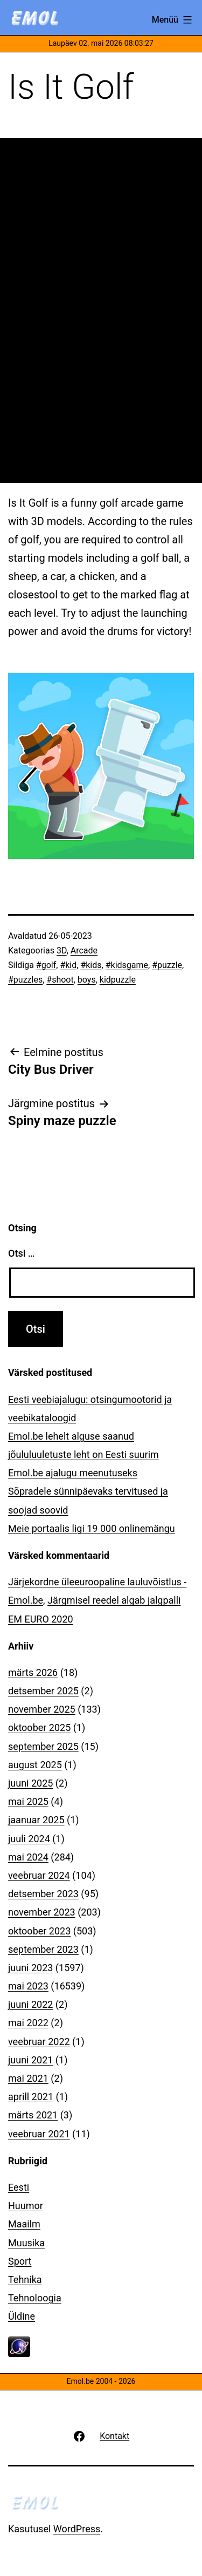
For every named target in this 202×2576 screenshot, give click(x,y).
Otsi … (21, 1253)
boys (87, 979)
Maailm (24, 2224)
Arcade (84, 950)
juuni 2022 (30, 2004)
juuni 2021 (30, 2060)
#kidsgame (127, 965)
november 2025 (41, 1709)
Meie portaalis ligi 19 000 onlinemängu (91, 1528)
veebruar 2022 (39, 2041)
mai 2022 (28, 2022)
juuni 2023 (30, 1967)
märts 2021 (33, 2115)
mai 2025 (28, 1801)
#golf (46, 965)
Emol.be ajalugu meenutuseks (72, 1472)
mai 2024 (28, 1857)
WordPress (76, 2528)
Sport (20, 2261)
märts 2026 (33, 1672)
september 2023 (43, 1949)
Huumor (25, 2205)
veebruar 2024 (39, 1875)
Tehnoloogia (34, 2298)
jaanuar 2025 (36, 1819)
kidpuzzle (118, 979)
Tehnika (25, 2279)
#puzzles (25, 979)
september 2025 (43, 1746)
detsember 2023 (43, 1893)
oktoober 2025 (39, 1727)
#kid (68, 965)
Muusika (26, 2242)
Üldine (21, 2316)
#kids (90, 965)
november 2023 (41, 1912)
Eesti (18, 2187)
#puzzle (167, 965)
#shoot (59, 979)
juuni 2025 (30, 1783)
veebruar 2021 (39, 2133)
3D (62, 950)
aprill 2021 (30, 2096)
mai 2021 (28, 2078)
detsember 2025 (43, 1690)
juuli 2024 (29, 1838)
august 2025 (35, 1764)
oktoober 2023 (39, 1931)
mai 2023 (28, 1986)
